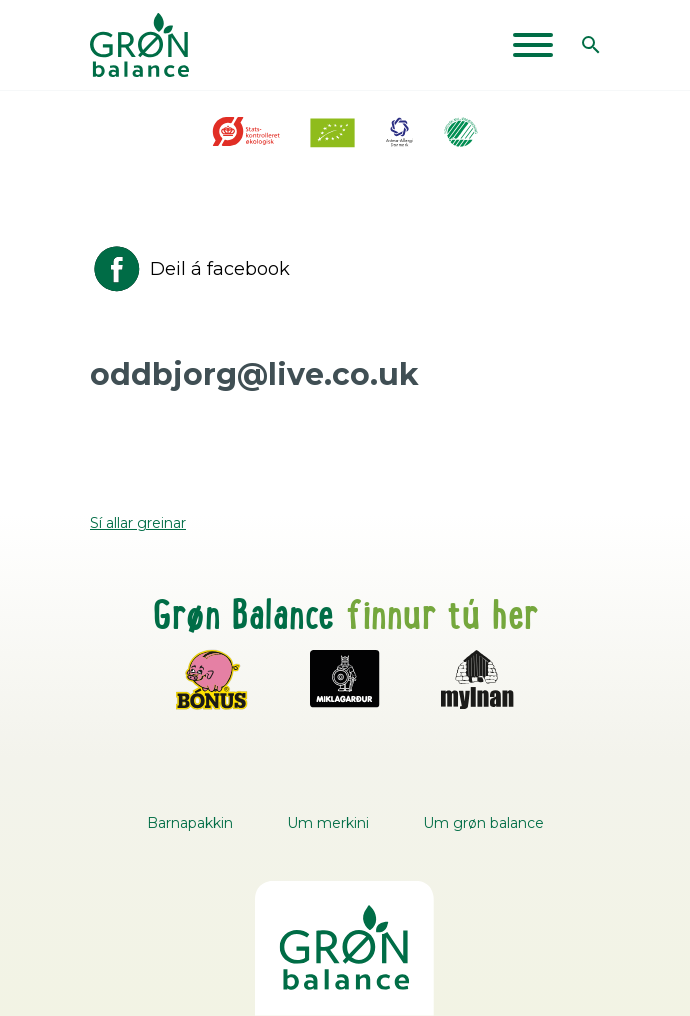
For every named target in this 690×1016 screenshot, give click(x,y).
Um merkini (328, 823)
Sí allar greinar (138, 523)
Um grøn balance (483, 823)
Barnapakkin (190, 823)
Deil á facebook (190, 269)
